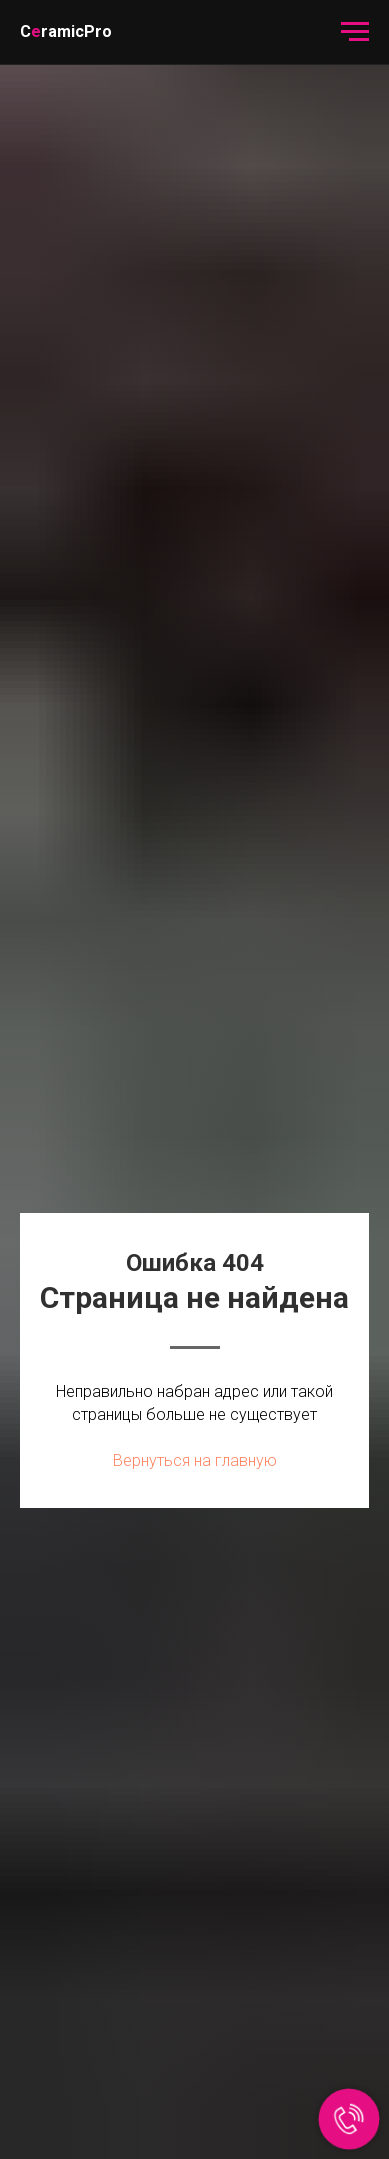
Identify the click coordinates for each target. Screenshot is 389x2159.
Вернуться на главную (195, 1460)
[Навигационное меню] (355, 32)
